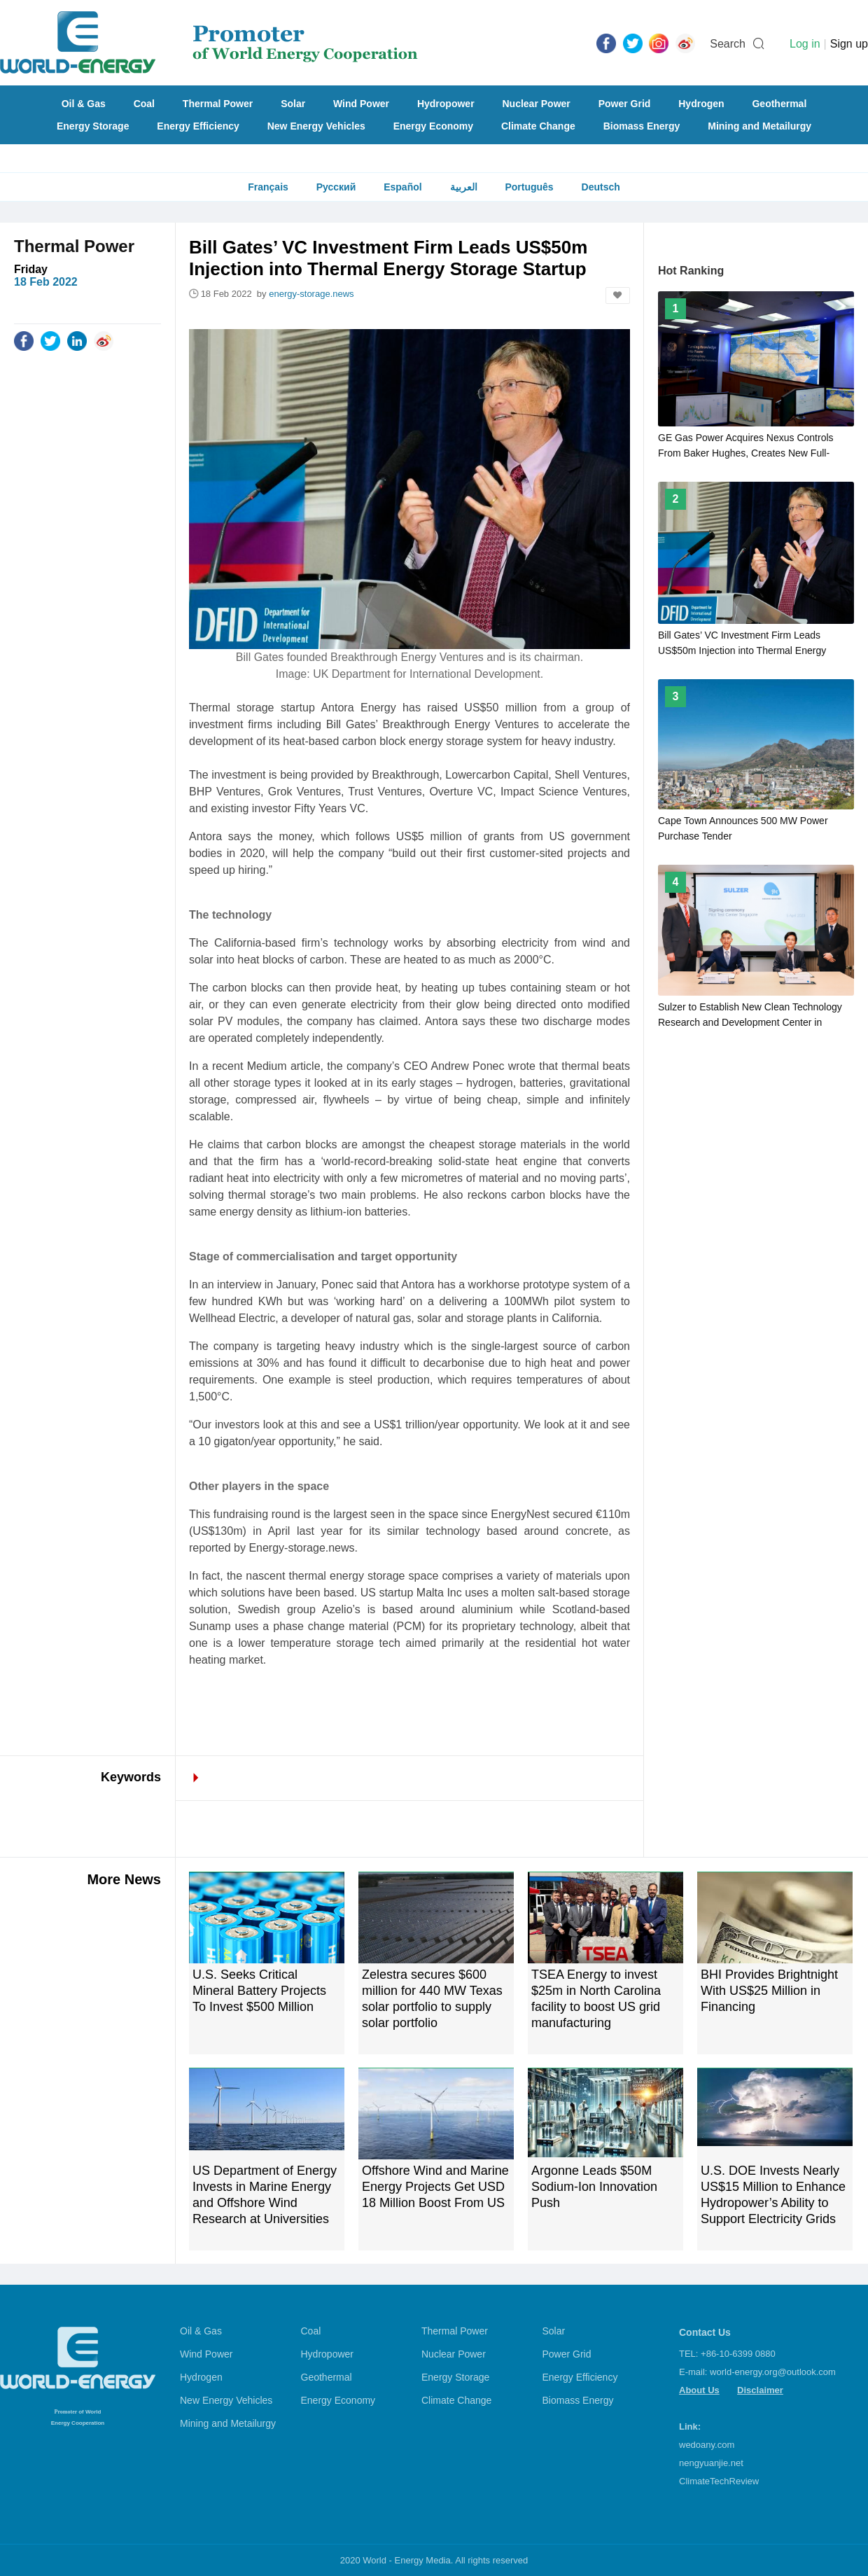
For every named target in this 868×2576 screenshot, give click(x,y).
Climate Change (538, 126)
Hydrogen (701, 103)
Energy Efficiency (198, 126)
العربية (463, 187)
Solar (293, 103)
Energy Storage (93, 126)
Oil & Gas (84, 103)
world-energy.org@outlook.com (773, 2372)
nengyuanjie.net (711, 2463)
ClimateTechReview (719, 2481)
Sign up (849, 44)
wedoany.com (706, 2444)
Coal (144, 103)
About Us (699, 2390)
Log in (805, 44)
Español (402, 187)
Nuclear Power (536, 103)
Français (268, 187)
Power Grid (624, 103)
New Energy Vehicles (316, 126)
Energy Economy (433, 126)
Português (529, 187)
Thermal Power (218, 103)
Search (728, 44)
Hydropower (446, 103)
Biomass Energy (641, 126)
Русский (336, 187)
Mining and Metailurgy (759, 126)
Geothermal (779, 103)
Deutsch (601, 187)
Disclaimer (760, 2390)
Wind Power (361, 103)
